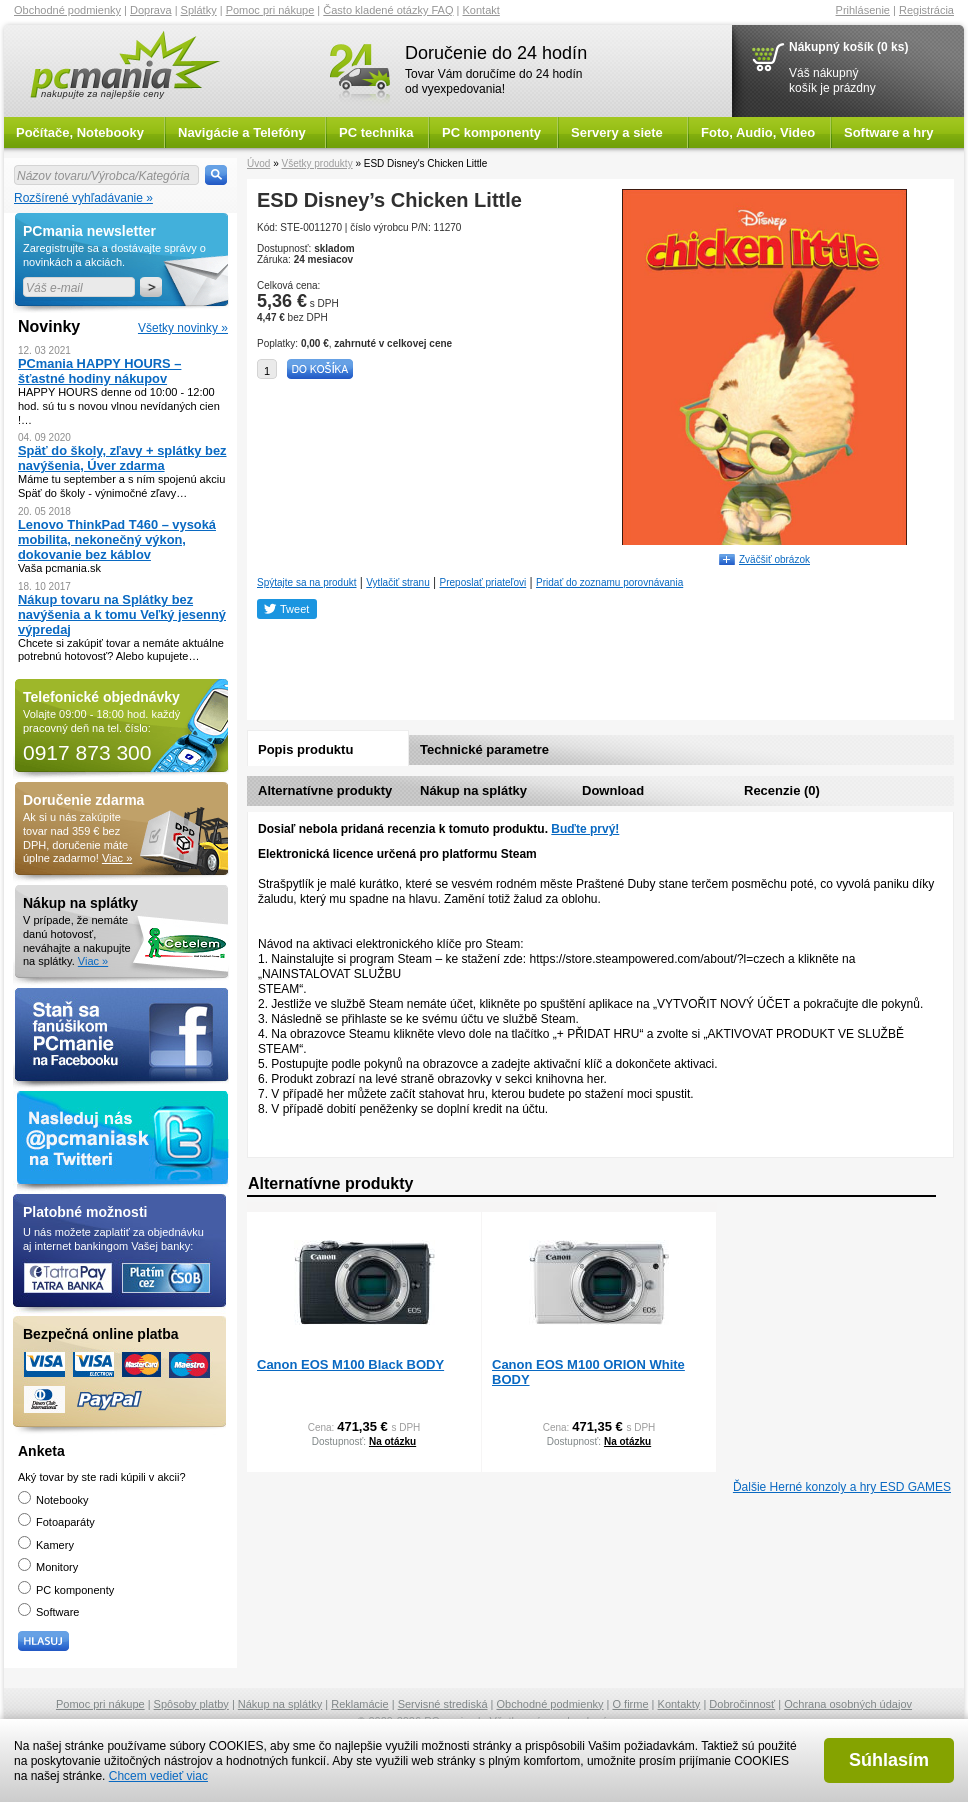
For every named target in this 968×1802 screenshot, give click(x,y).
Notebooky (53, 1500)
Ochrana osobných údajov (848, 1704)
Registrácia (926, 10)
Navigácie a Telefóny (242, 132)
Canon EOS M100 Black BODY (350, 1364)
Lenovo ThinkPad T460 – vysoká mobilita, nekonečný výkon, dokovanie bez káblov (117, 539)
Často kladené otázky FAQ (388, 10)
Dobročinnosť (742, 1704)
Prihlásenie (863, 10)
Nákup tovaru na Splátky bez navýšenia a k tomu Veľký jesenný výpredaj (122, 614)
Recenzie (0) (782, 790)
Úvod (258, 163)
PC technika (376, 132)
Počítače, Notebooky (80, 132)
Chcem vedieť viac (158, 1776)
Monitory (48, 1567)
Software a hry (889, 132)
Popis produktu (305, 749)
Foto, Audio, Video (758, 132)
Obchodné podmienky (67, 10)
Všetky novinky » (183, 328)
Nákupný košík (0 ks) (848, 47)
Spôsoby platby (191, 1704)
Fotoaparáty (56, 1522)
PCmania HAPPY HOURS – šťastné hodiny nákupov (99, 371)
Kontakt (481, 10)
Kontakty (679, 1704)
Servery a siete (617, 132)
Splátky (199, 10)
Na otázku (392, 1441)
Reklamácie (359, 1704)
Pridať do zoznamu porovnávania (609, 582)
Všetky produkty (316, 163)
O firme (631, 1704)
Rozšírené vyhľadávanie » (83, 198)
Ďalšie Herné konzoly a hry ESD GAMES (842, 1487)
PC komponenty (491, 132)
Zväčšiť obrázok (774, 559)
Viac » (117, 858)
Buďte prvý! (585, 829)
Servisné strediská (443, 1704)
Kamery (46, 1545)
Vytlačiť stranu (397, 582)
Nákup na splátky (473, 790)
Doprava (151, 10)
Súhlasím (889, 1760)
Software (48, 1612)
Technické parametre (484, 749)
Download (613, 790)
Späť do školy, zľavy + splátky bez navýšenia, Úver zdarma (122, 458)
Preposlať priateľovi (483, 582)
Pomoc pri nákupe (270, 10)
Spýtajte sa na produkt (307, 582)
